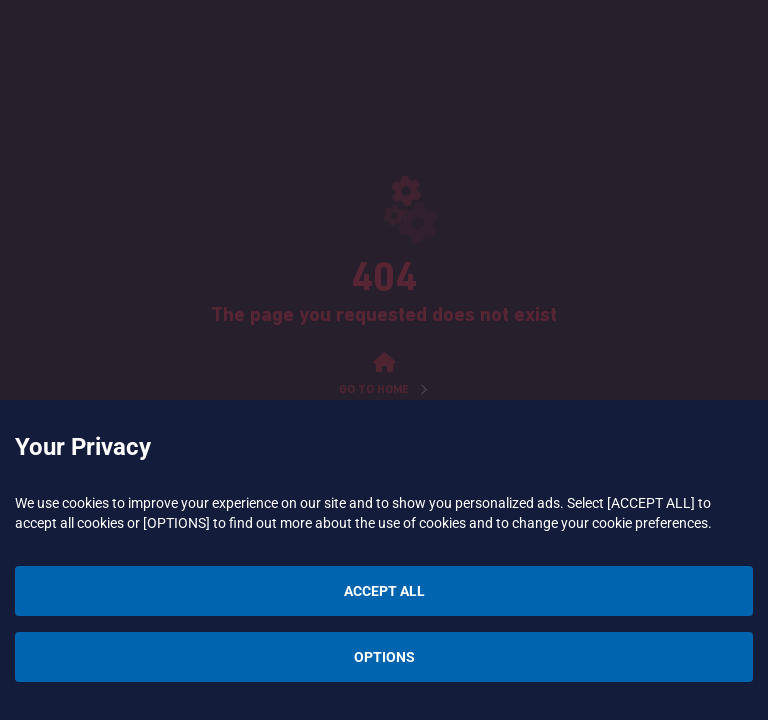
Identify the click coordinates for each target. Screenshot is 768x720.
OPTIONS (384, 657)
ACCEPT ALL (384, 591)
